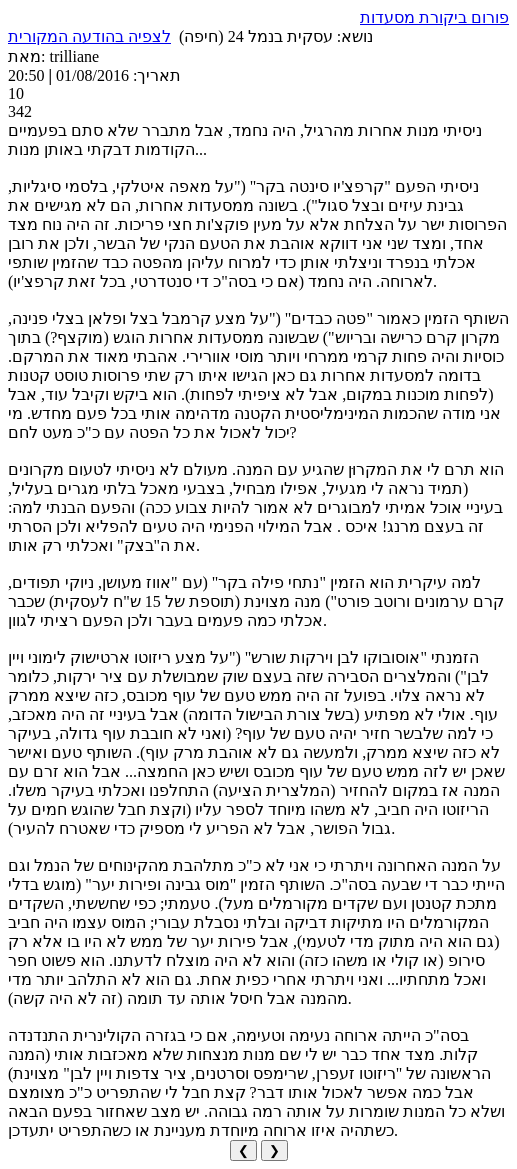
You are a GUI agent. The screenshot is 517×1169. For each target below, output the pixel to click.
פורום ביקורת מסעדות (434, 17)
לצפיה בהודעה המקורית (89, 36)
